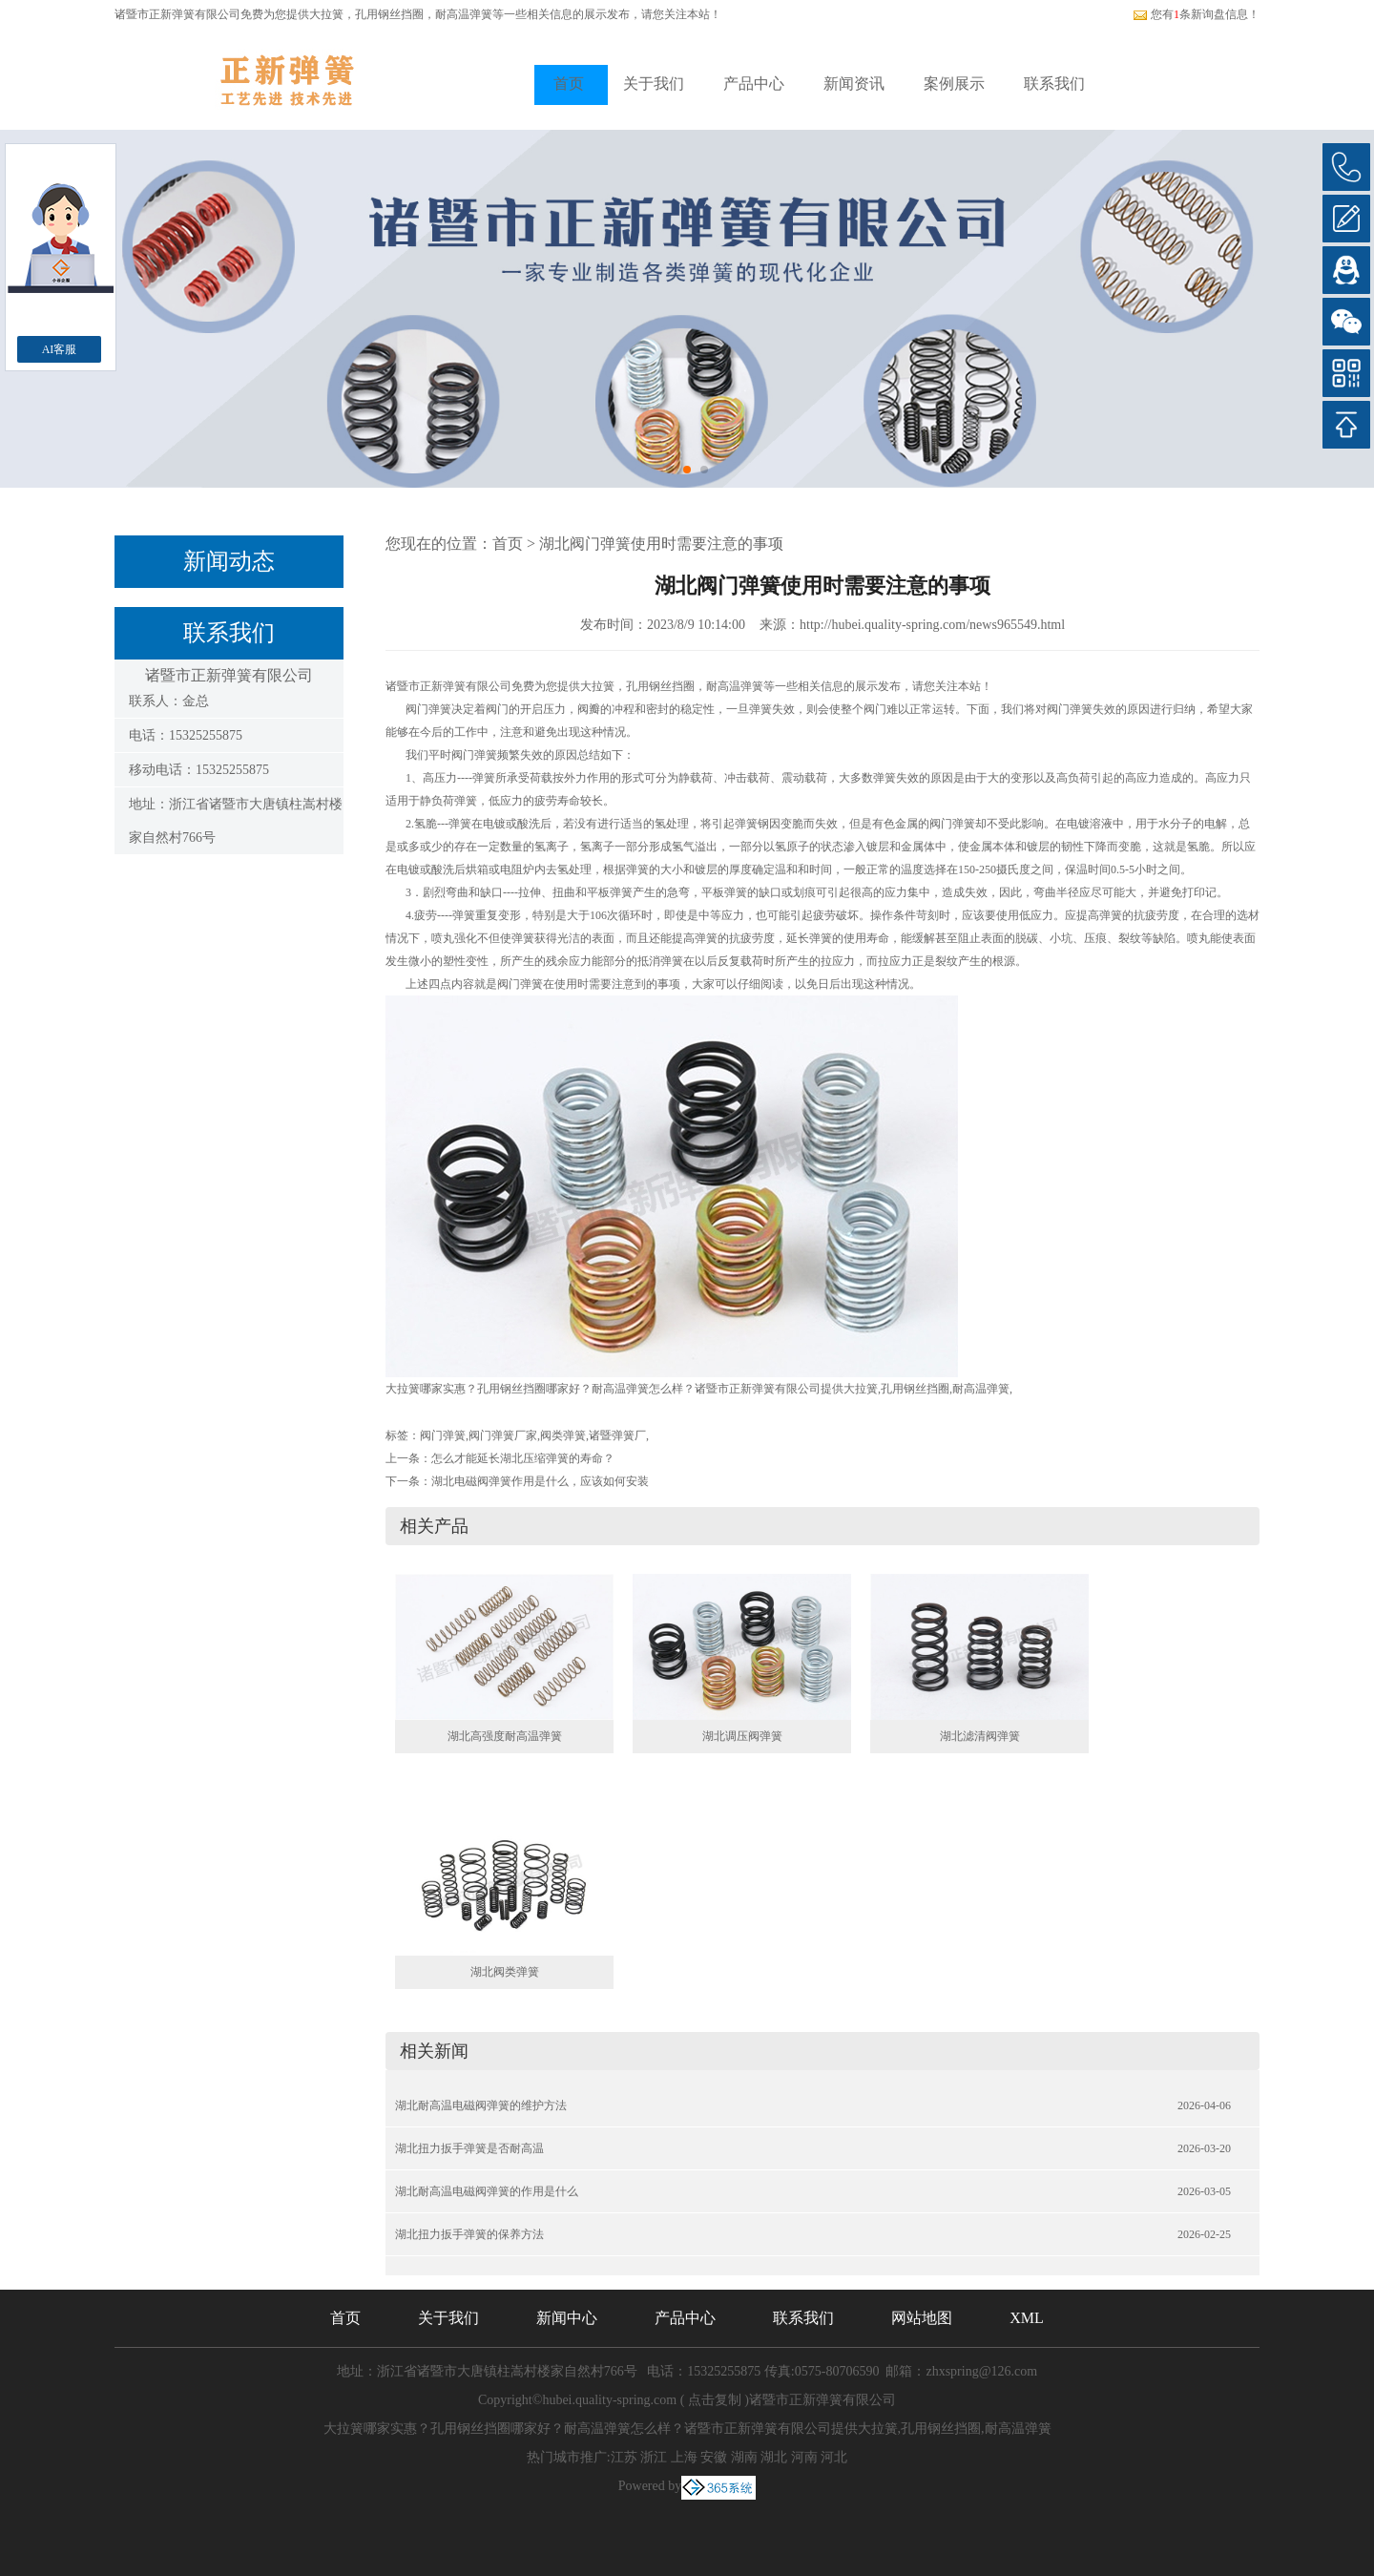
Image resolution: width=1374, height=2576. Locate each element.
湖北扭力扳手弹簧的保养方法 (469, 2234)
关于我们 (653, 83)
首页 (568, 83)
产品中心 (753, 83)
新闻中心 (566, 2318)
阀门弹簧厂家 (502, 1435)
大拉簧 (326, 14)
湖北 (773, 2457)
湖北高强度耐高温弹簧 (505, 1736)
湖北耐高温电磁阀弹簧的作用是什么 (486, 2191)
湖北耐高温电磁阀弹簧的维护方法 (481, 2105)
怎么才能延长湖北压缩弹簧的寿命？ (522, 1458)
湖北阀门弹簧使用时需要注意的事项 (661, 543)
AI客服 (59, 349)
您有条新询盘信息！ (1196, 14)
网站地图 (921, 2318)
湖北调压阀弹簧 (742, 1736)
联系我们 (1054, 83)
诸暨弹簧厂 (617, 1435)
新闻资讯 (854, 83)
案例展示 (954, 83)
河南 (804, 2457)
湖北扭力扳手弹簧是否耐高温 (469, 2148)
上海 (684, 2457)
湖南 (744, 2457)
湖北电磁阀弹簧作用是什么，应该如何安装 (540, 1481)
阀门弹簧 (443, 1435)
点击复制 (714, 2400)
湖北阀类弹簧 (504, 1972)
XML (1027, 2318)
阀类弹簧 (563, 1435)
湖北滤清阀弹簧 (980, 1736)
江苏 (624, 2457)
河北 (834, 2457)
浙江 (653, 2457)
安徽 (713, 2457)
